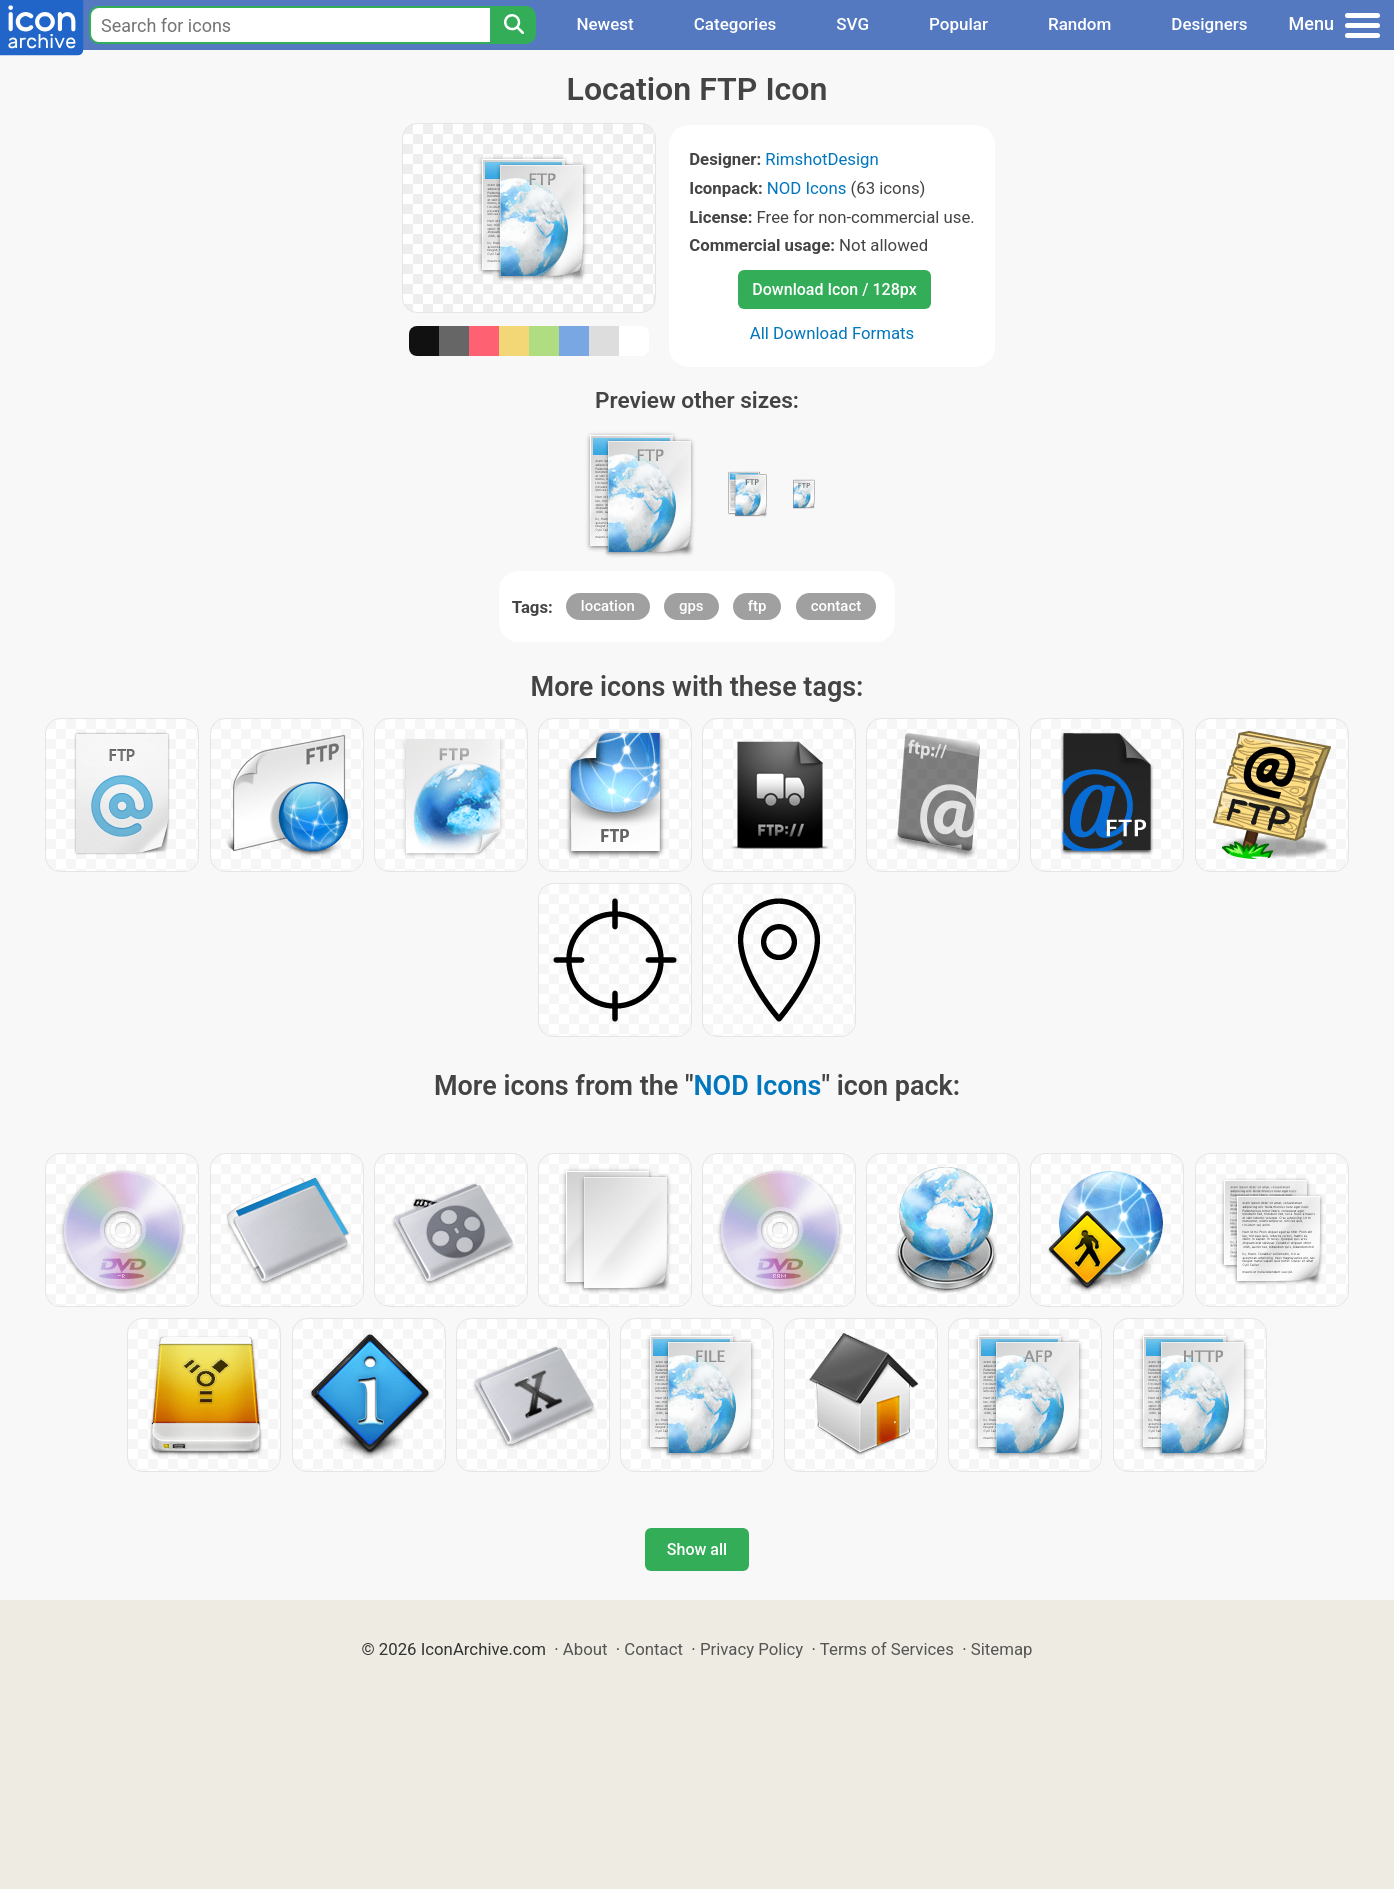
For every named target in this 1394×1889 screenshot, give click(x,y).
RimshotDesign (821, 159)
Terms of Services (887, 1649)
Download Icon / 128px (834, 289)
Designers (1209, 24)
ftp (757, 606)
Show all (697, 1549)
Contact (653, 1649)
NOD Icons (807, 188)
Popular (958, 24)
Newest (604, 24)
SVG (852, 24)
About (585, 1649)
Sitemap (1002, 1649)
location (608, 606)
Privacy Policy (751, 1649)
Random (1079, 24)
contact (836, 606)
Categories (735, 24)
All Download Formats (832, 333)
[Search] (513, 25)
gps (691, 606)
